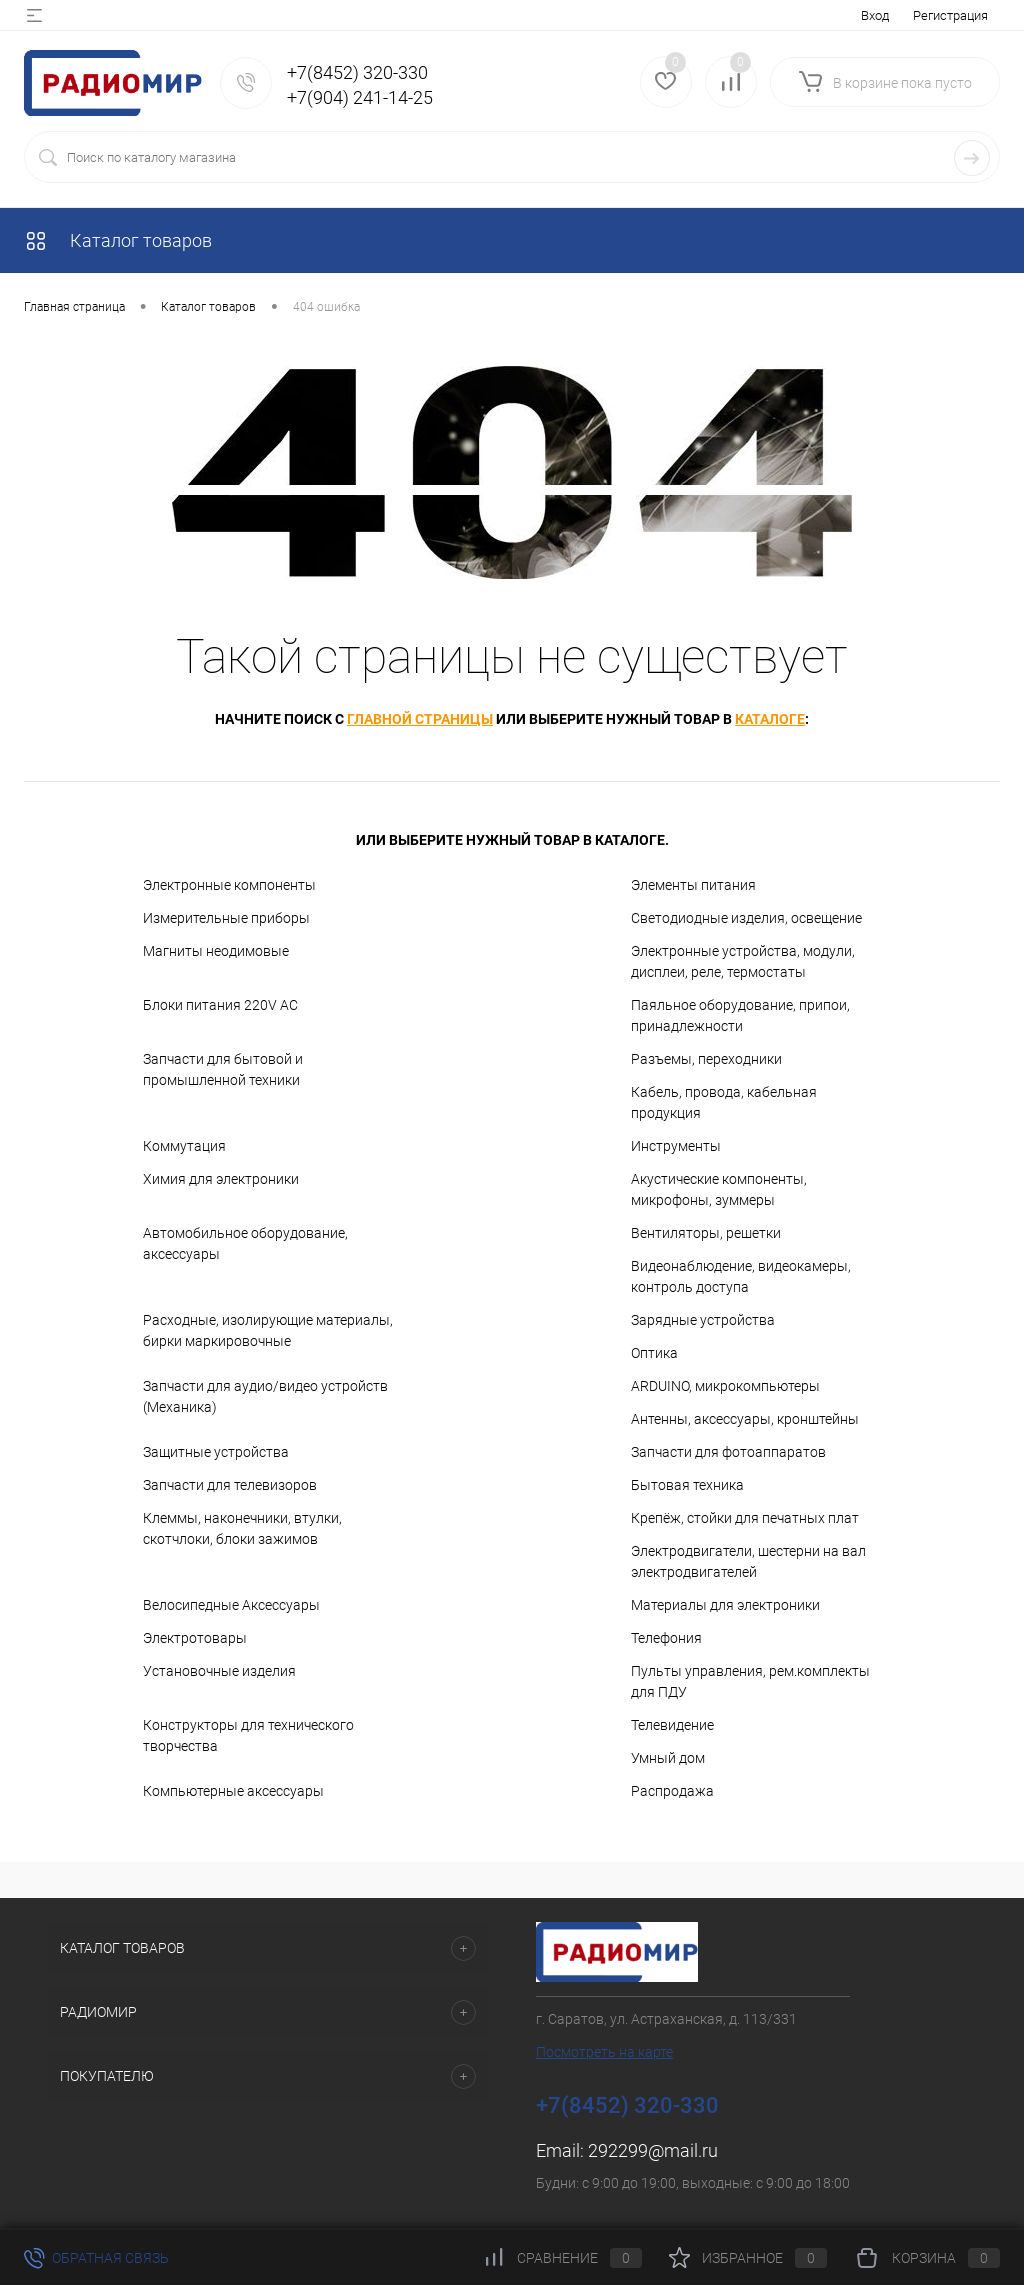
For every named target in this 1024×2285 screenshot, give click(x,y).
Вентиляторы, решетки (706, 1233)
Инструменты (676, 1146)
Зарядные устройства (703, 1320)
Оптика (654, 1353)
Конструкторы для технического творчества (248, 1735)
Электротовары (195, 1638)
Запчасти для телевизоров (230, 1485)
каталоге (770, 719)
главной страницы (420, 719)
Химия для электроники (221, 1179)
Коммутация (184, 1146)
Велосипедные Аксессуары (231, 1605)
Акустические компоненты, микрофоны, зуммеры (719, 1189)
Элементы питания (693, 885)
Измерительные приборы (226, 918)
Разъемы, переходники (706, 1059)
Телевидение (672, 1725)
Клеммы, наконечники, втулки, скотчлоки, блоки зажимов (242, 1528)
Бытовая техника (687, 1485)
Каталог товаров (118, 240)
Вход (875, 15)
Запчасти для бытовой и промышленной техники (223, 1069)
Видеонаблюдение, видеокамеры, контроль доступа (741, 1276)
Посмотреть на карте (604, 2052)
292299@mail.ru (653, 2150)
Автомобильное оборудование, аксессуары (245, 1243)
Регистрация (950, 15)
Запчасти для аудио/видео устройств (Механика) (265, 1396)
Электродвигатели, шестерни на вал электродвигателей (748, 1561)
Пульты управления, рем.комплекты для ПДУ (750, 1681)
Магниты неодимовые (216, 951)
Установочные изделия (219, 1671)
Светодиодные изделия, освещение (746, 918)
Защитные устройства (216, 1452)
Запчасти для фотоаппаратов (728, 1452)
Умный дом (668, 1758)
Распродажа (672, 1791)
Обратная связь (96, 2258)
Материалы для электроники (725, 1605)
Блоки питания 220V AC (220, 1005)
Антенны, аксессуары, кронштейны (745, 1419)
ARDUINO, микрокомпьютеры (725, 1386)
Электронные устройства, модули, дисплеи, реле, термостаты (743, 961)
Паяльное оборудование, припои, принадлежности (740, 1015)
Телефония (666, 1638)
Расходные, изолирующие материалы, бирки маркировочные (268, 1330)
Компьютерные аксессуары (233, 1791)
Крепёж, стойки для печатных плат (745, 1518)
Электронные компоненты (229, 885)
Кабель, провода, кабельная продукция (724, 1102)
